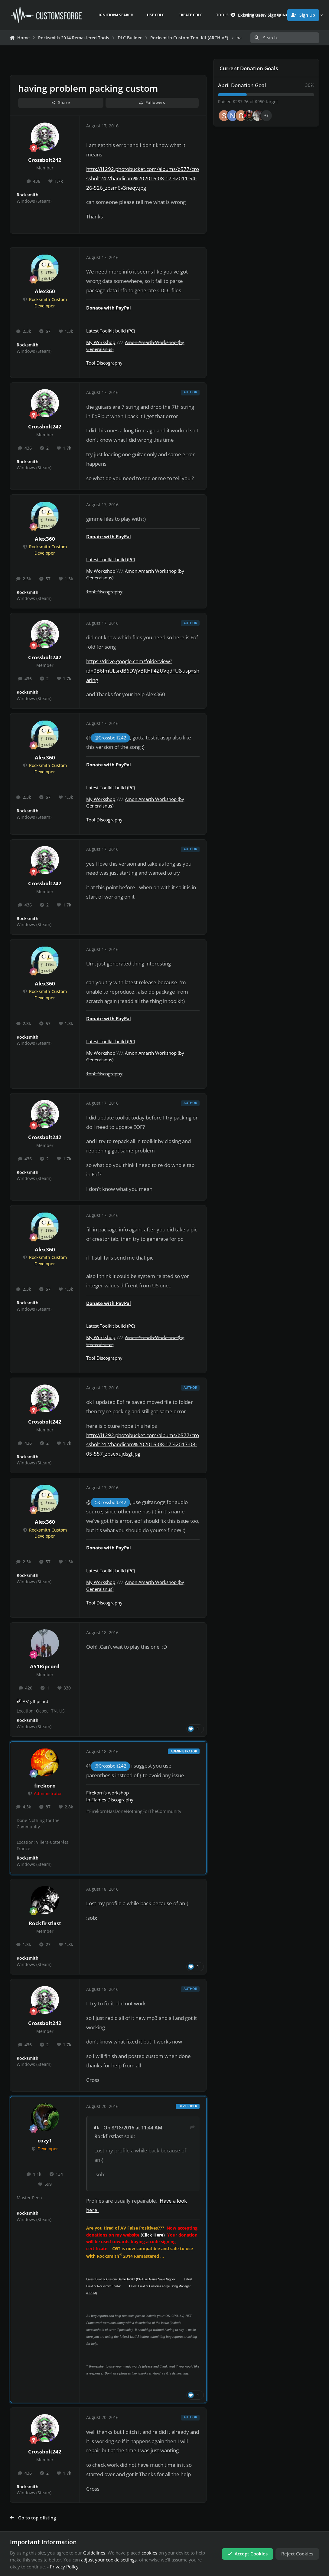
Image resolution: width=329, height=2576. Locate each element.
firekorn (45, 1785)
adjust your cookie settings (109, 2560)
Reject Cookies (297, 2554)
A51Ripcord (45, 1666)
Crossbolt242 (44, 159)
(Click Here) (153, 2235)
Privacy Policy (64, 2567)
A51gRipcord (35, 1701)
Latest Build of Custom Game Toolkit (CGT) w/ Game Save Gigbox (130, 2279)
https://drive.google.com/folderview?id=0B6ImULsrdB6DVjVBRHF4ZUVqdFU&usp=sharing (142, 670)
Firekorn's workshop (107, 1793)
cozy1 (44, 2140)
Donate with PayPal (108, 308)
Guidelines (94, 2553)
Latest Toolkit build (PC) (110, 331)
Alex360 (45, 291)
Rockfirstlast (45, 1923)
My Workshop (100, 342)
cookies (149, 2553)
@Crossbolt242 (110, 738)
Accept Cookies (247, 2554)
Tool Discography (104, 363)
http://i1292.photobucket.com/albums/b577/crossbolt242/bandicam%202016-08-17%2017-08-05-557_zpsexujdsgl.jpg (142, 1444)
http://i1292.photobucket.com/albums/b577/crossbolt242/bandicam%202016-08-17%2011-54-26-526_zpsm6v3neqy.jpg (142, 178)
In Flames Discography (109, 1800)
